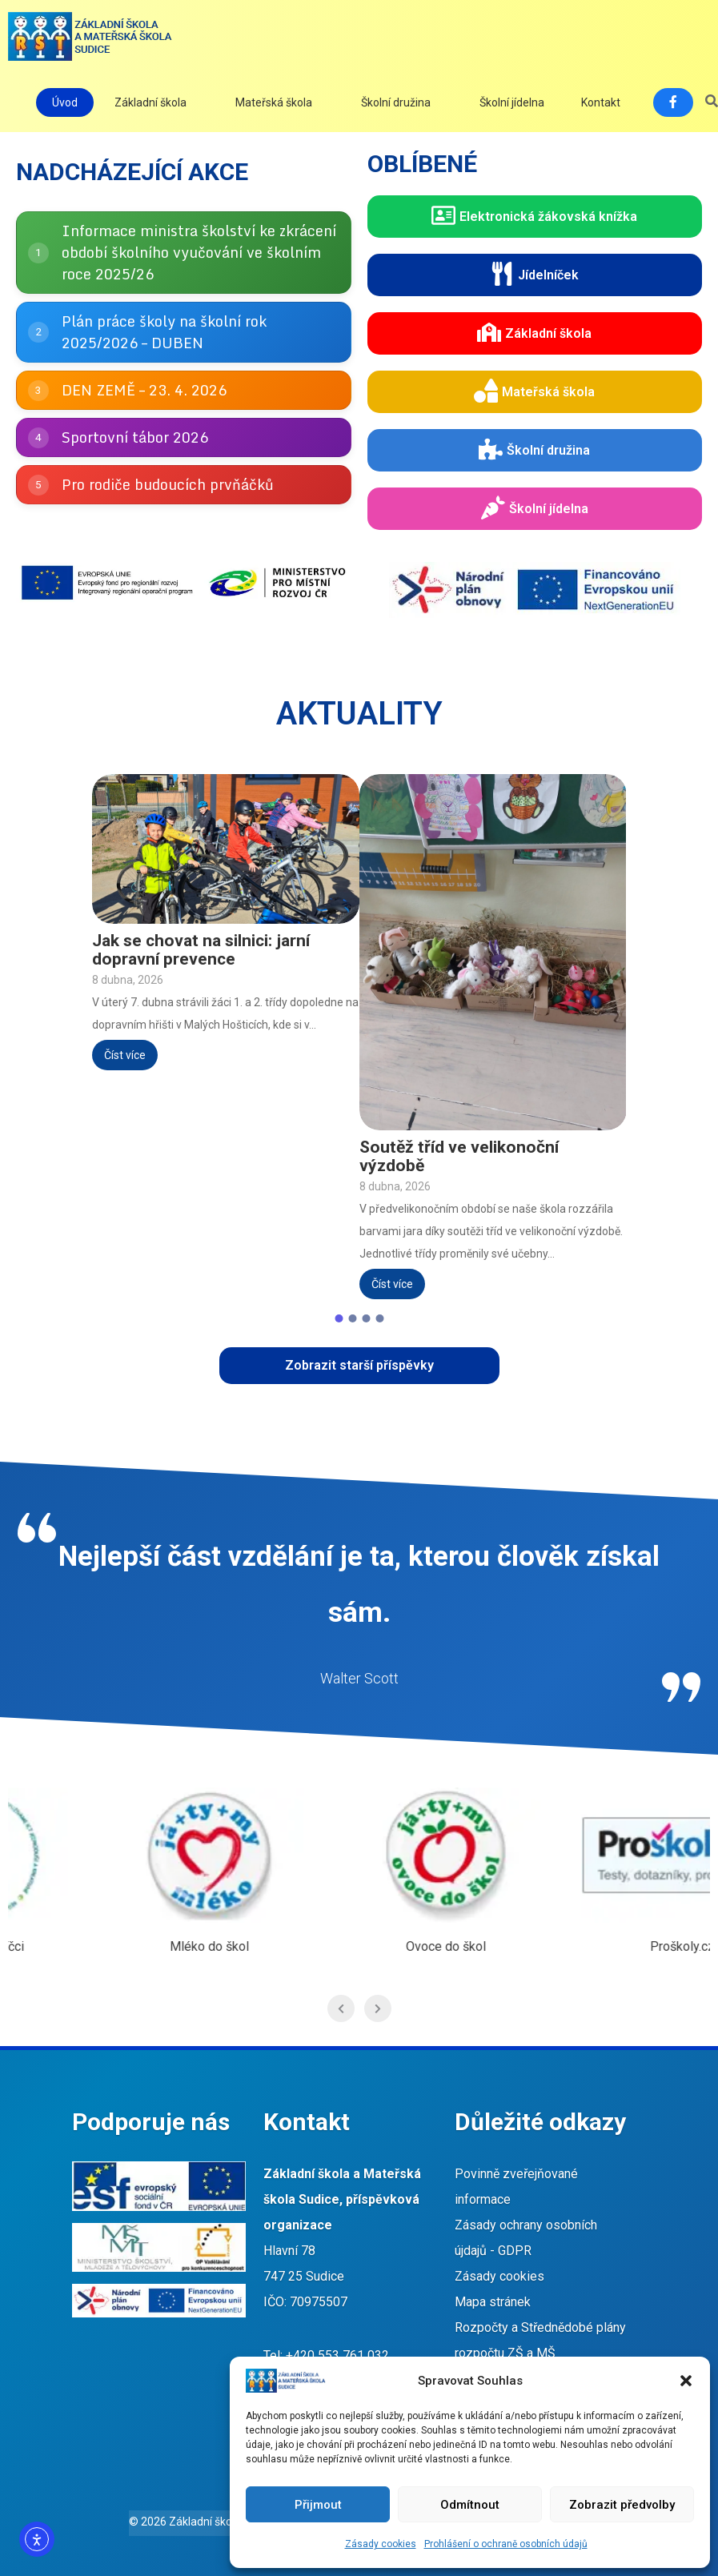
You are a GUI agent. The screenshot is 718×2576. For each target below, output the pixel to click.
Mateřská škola (273, 102)
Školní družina (396, 102)
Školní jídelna (511, 102)
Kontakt (600, 102)
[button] (686, 2381)
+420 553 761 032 (337, 2355)
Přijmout (318, 2505)
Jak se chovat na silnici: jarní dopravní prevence (201, 950)
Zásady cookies (380, 2544)
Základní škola (150, 102)
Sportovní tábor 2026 (135, 437)
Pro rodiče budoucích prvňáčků (168, 484)
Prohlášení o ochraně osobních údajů (506, 2544)
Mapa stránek (493, 2301)
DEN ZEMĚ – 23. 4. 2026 (144, 390)
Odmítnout (469, 2505)
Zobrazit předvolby (622, 2505)
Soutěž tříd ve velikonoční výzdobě (459, 1156)
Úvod (65, 102)
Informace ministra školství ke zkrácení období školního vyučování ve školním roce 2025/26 (199, 252)
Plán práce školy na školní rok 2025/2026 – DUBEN (164, 332)
